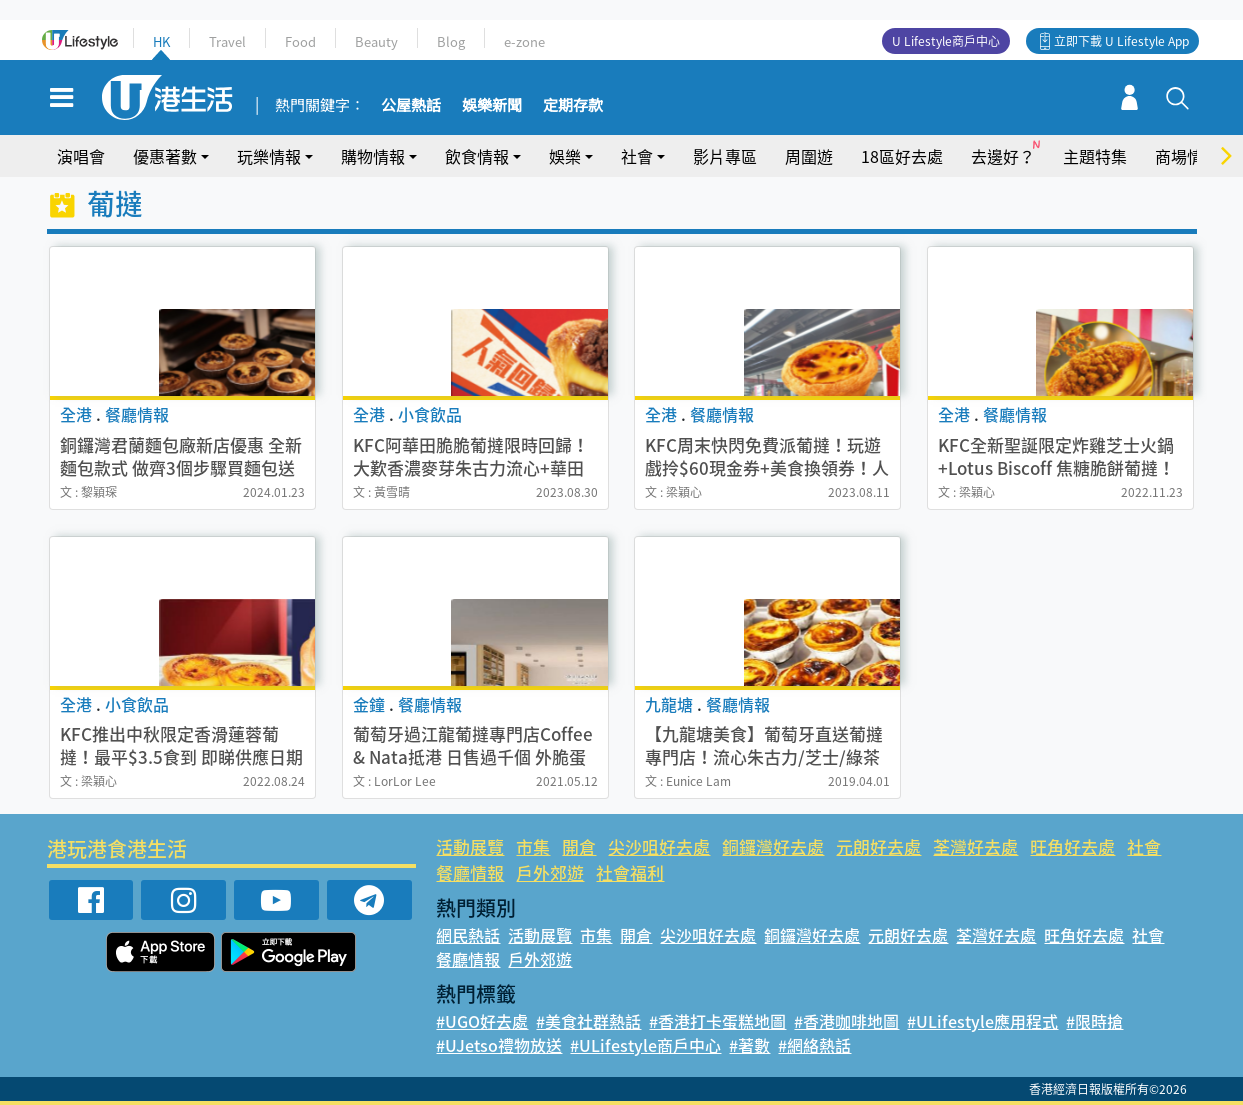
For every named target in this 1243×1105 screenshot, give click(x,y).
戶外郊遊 (550, 872)
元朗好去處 (878, 846)
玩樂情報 (269, 156)
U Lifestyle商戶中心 (946, 41)
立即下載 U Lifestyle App (1121, 41)
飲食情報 (477, 156)
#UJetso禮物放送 (499, 1045)
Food (300, 41)
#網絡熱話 (814, 1045)
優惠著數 (165, 156)
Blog (451, 41)
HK (161, 41)
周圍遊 (809, 156)
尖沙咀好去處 (659, 846)
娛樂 (565, 156)
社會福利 (630, 872)
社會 (637, 156)
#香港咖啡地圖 (846, 1021)
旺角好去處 (1072, 846)
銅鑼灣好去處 (773, 846)
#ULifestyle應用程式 (982, 1021)
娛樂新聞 (492, 106)
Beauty (376, 41)
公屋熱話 (411, 106)
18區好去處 (902, 156)
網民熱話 (468, 935)
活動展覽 (470, 846)
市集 (533, 846)
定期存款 (573, 106)
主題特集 (1095, 156)
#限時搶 (1094, 1021)
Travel (227, 41)
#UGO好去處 (482, 1021)
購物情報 (373, 156)
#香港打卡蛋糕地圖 (717, 1021)
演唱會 (81, 156)
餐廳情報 (470, 872)
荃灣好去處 (975, 846)
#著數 (749, 1045)
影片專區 (725, 156)
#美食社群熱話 (588, 1021)
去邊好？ (1003, 156)
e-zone (524, 41)
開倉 (579, 846)
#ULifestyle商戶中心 (645, 1045)
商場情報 (1187, 156)
